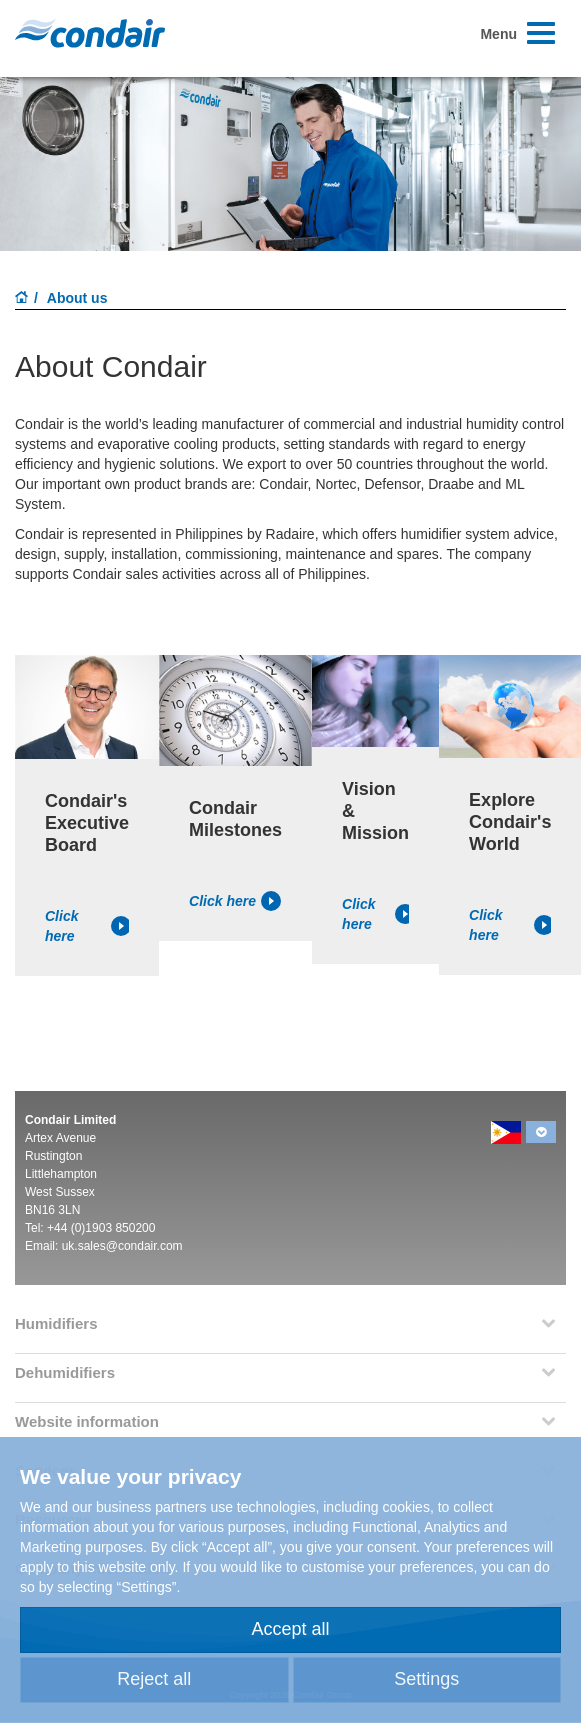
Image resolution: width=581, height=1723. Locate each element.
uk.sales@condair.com (122, 1246)
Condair (90, 33)
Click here (87, 926)
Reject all (154, 1679)
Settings (426, 1679)
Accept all (290, 1629)
